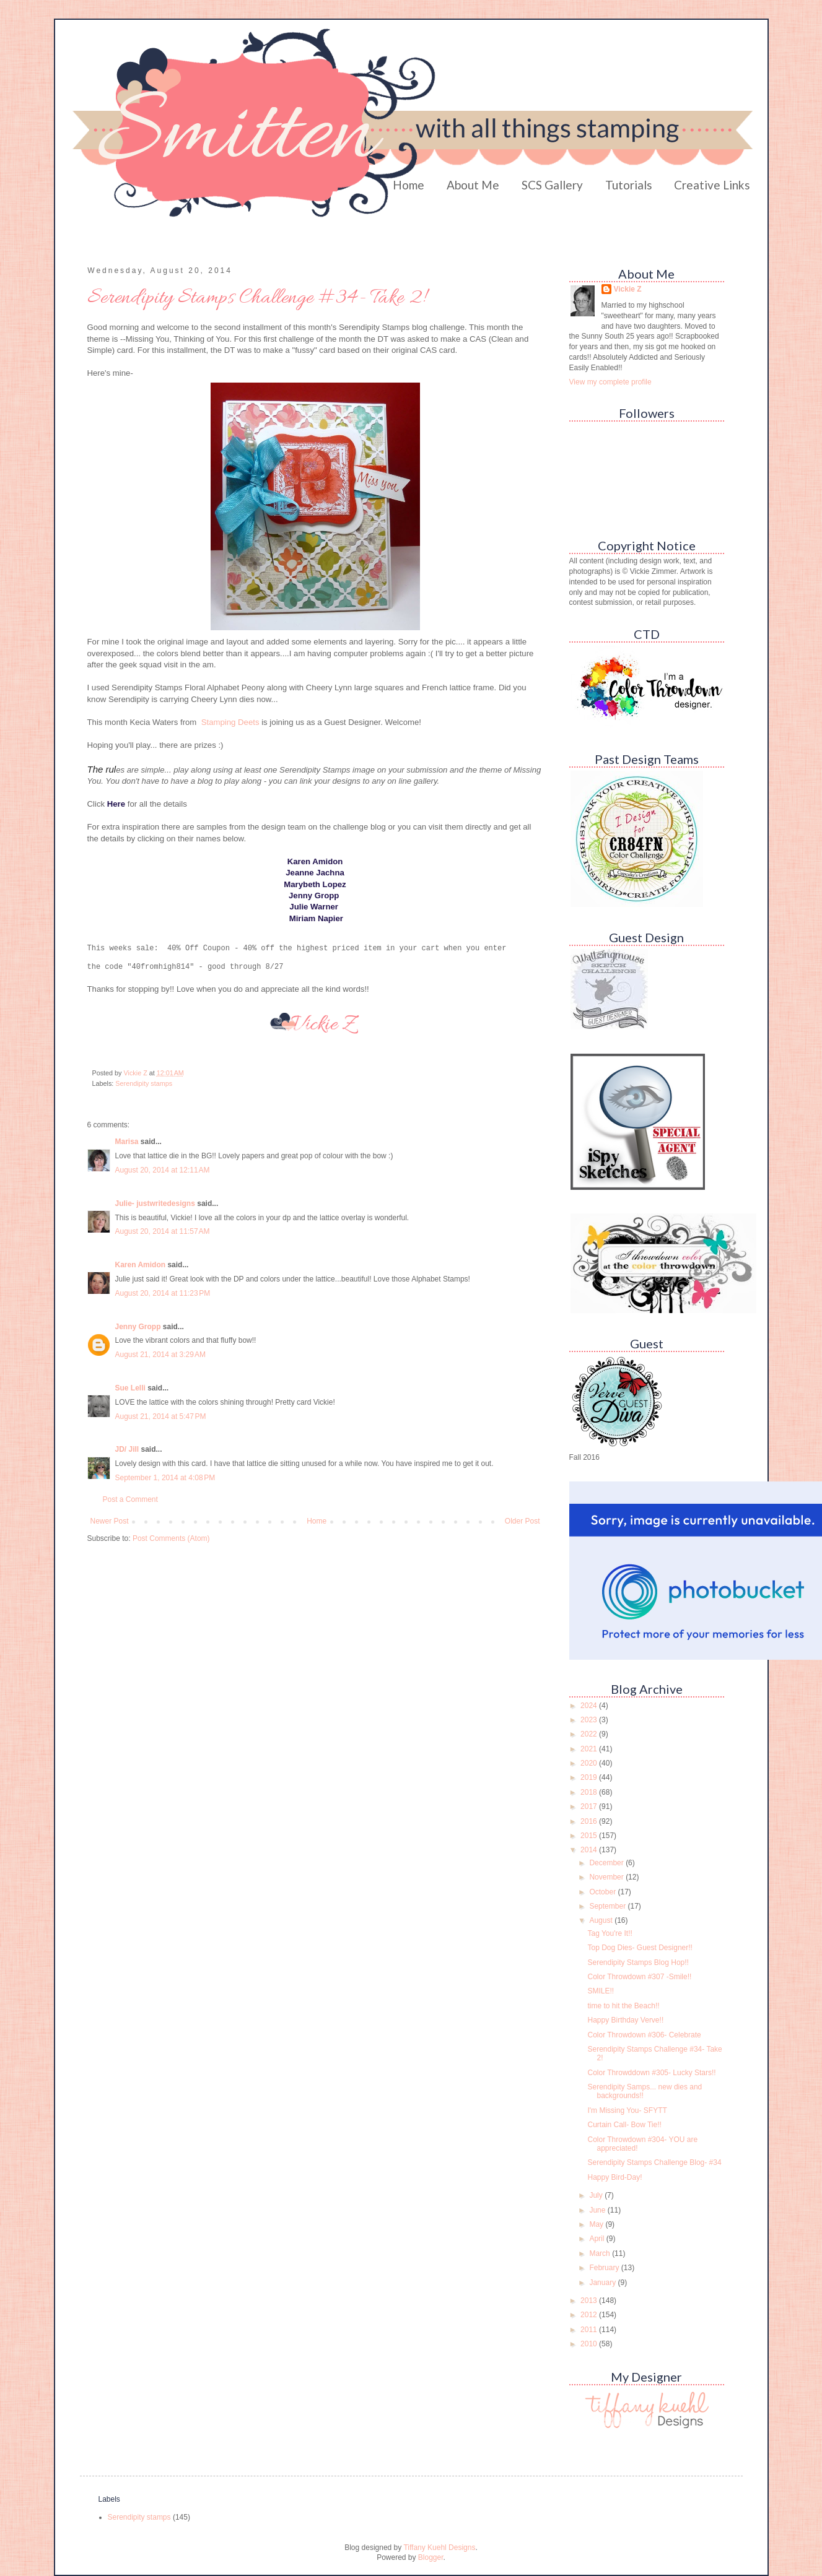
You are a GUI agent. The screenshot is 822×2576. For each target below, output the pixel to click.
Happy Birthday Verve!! (625, 2020)
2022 (589, 1734)
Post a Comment (130, 1498)
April (597, 2238)
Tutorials (628, 185)
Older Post (522, 1520)
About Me (473, 185)
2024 (589, 1705)
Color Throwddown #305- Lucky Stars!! (651, 2072)
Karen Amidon (140, 1264)
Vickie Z (628, 289)
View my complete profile (610, 382)
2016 (589, 1821)
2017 (589, 1806)
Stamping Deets (230, 722)
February (605, 2267)
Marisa (127, 1141)
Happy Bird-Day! (614, 2177)
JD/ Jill (127, 1448)
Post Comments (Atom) (171, 1537)
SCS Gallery (552, 185)
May (597, 2224)
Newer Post (109, 1520)
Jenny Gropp (138, 1326)
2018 (589, 1792)
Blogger (431, 2557)
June (598, 2210)
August (601, 1920)
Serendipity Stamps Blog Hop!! (637, 1962)
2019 (589, 1777)
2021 (589, 1749)
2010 (589, 2344)
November (607, 1877)
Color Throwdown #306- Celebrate (644, 2035)
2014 (589, 1849)
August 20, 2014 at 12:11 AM (162, 1169)
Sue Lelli (131, 1387)
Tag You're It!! (609, 1933)
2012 (589, 2314)
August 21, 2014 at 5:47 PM (160, 1416)
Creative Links (712, 185)
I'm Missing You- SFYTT (627, 2110)
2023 (589, 1719)
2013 (589, 2300)
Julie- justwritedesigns (155, 1203)
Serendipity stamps (143, 1082)
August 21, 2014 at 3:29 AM (160, 1354)
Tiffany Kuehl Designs (439, 2547)
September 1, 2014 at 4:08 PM (165, 1477)
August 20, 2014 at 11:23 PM (163, 1292)
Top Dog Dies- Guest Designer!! (639, 1947)
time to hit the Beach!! (623, 2005)
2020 (589, 1763)
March (600, 2253)
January (603, 2282)
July (597, 2195)
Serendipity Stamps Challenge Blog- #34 (654, 2162)
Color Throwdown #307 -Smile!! (639, 1976)
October (603, 1892)
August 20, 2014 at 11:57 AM (162, 1230)
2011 (589, 2329)
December (607, 1862)
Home (408, 185)
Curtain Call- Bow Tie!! (624, 2124)
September (608, 1906)
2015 (589, 1835)
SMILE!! (600, 1991)
